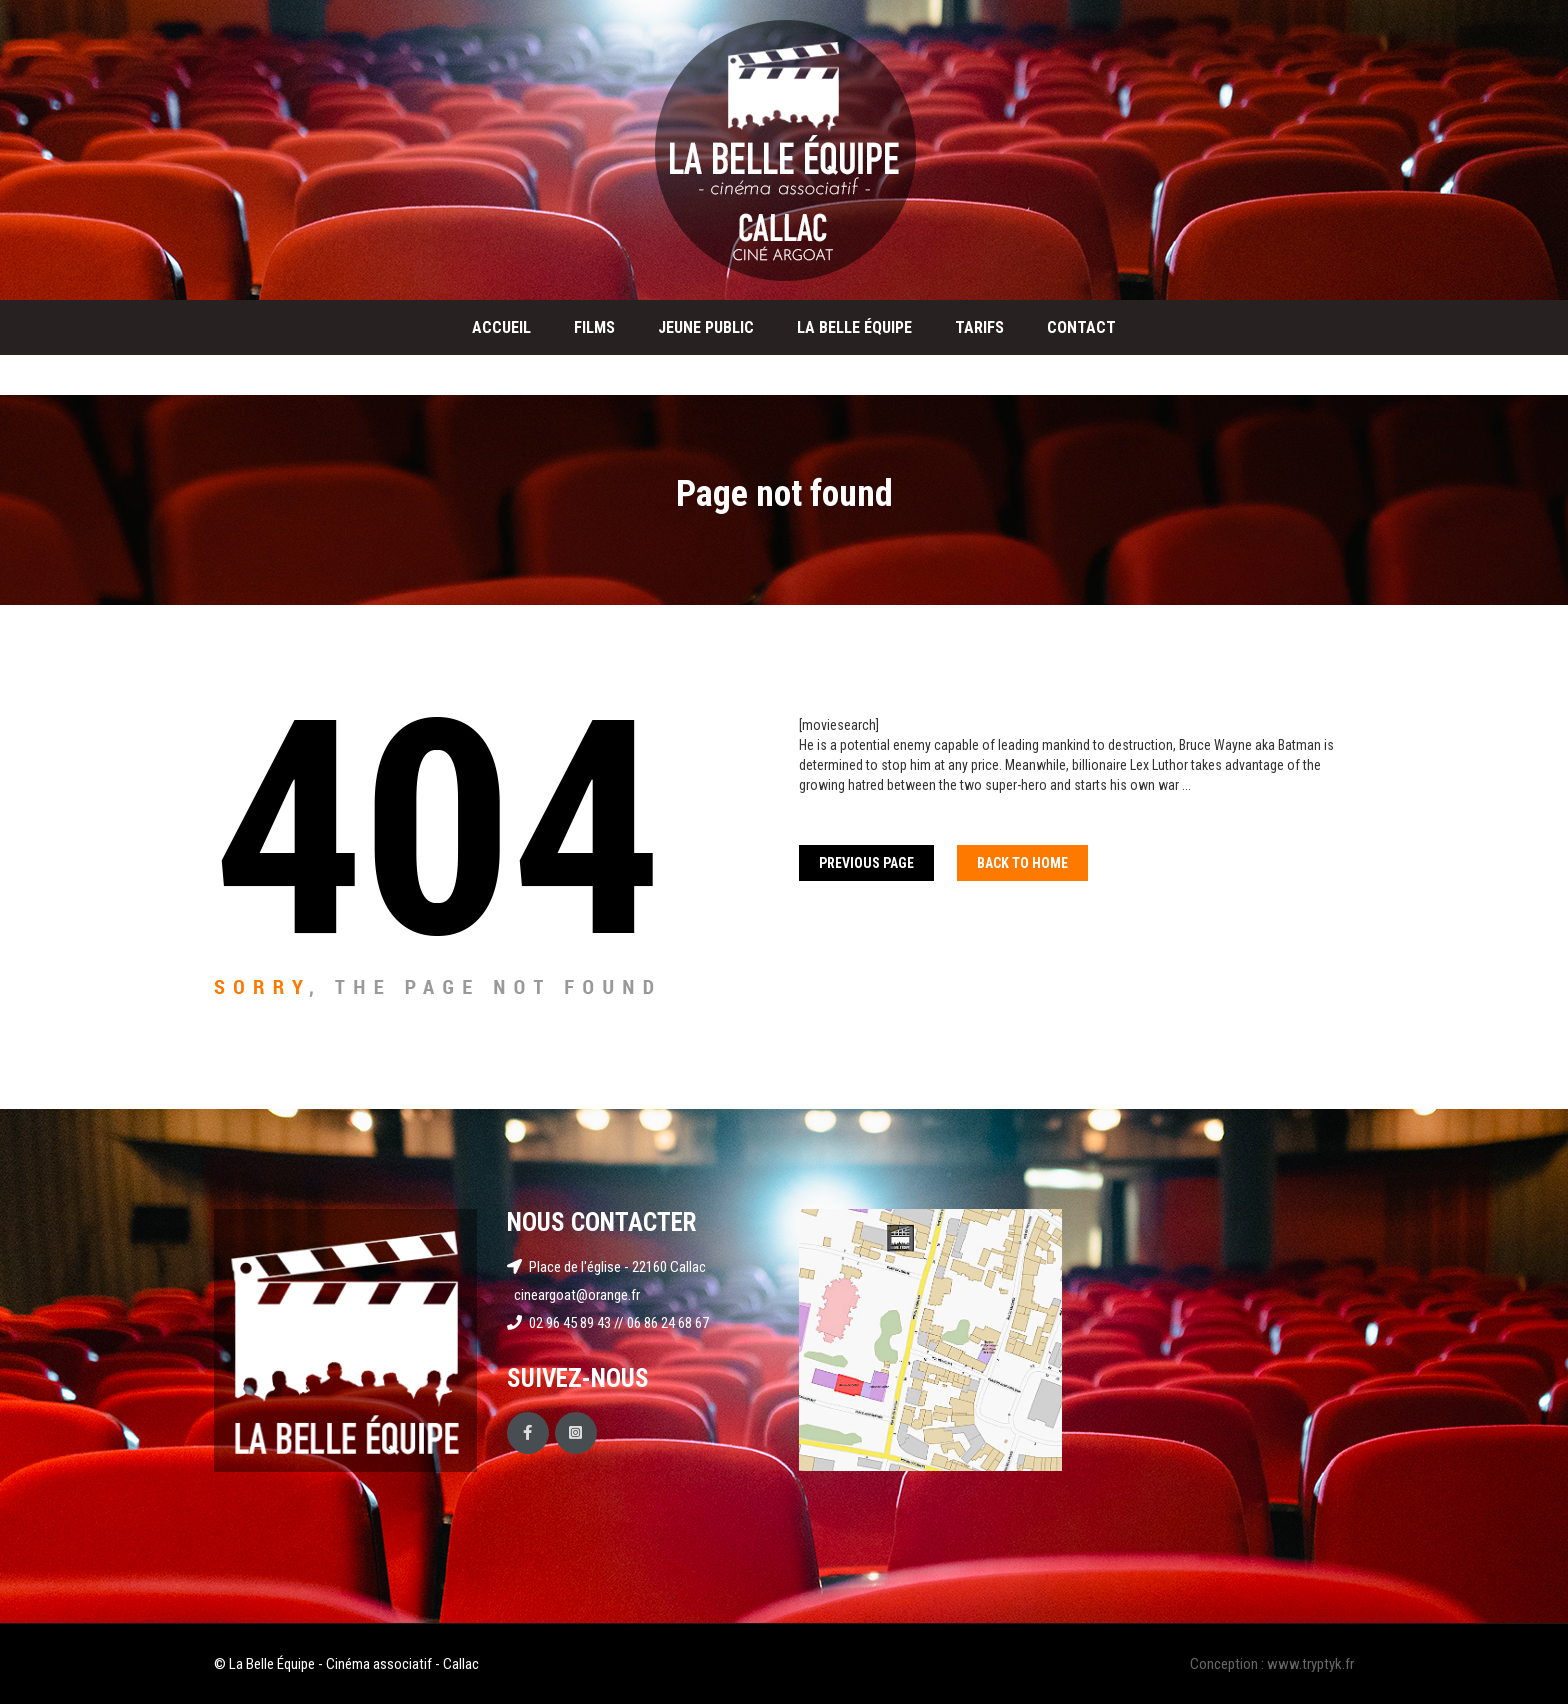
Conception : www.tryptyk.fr (1272, 1664)
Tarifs (979, 327)
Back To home (1022, 863)
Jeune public (706, 327)
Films (594, 327)
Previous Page (866, 863)
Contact (1081, 327)
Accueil (501, 327)
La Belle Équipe (854, 327)
